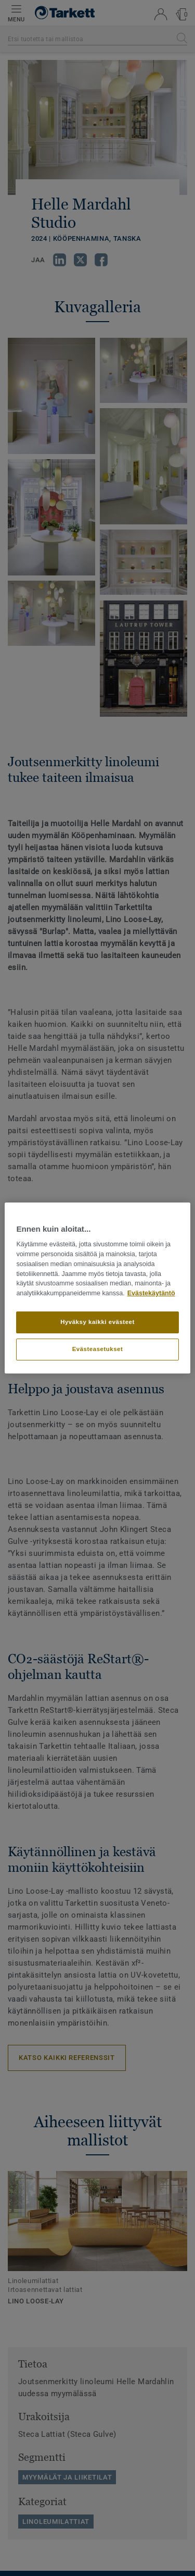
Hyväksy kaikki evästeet (97, 1322)
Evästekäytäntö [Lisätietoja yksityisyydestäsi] (151, 1293)
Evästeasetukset (97, 1349)
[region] (97, 1288)
